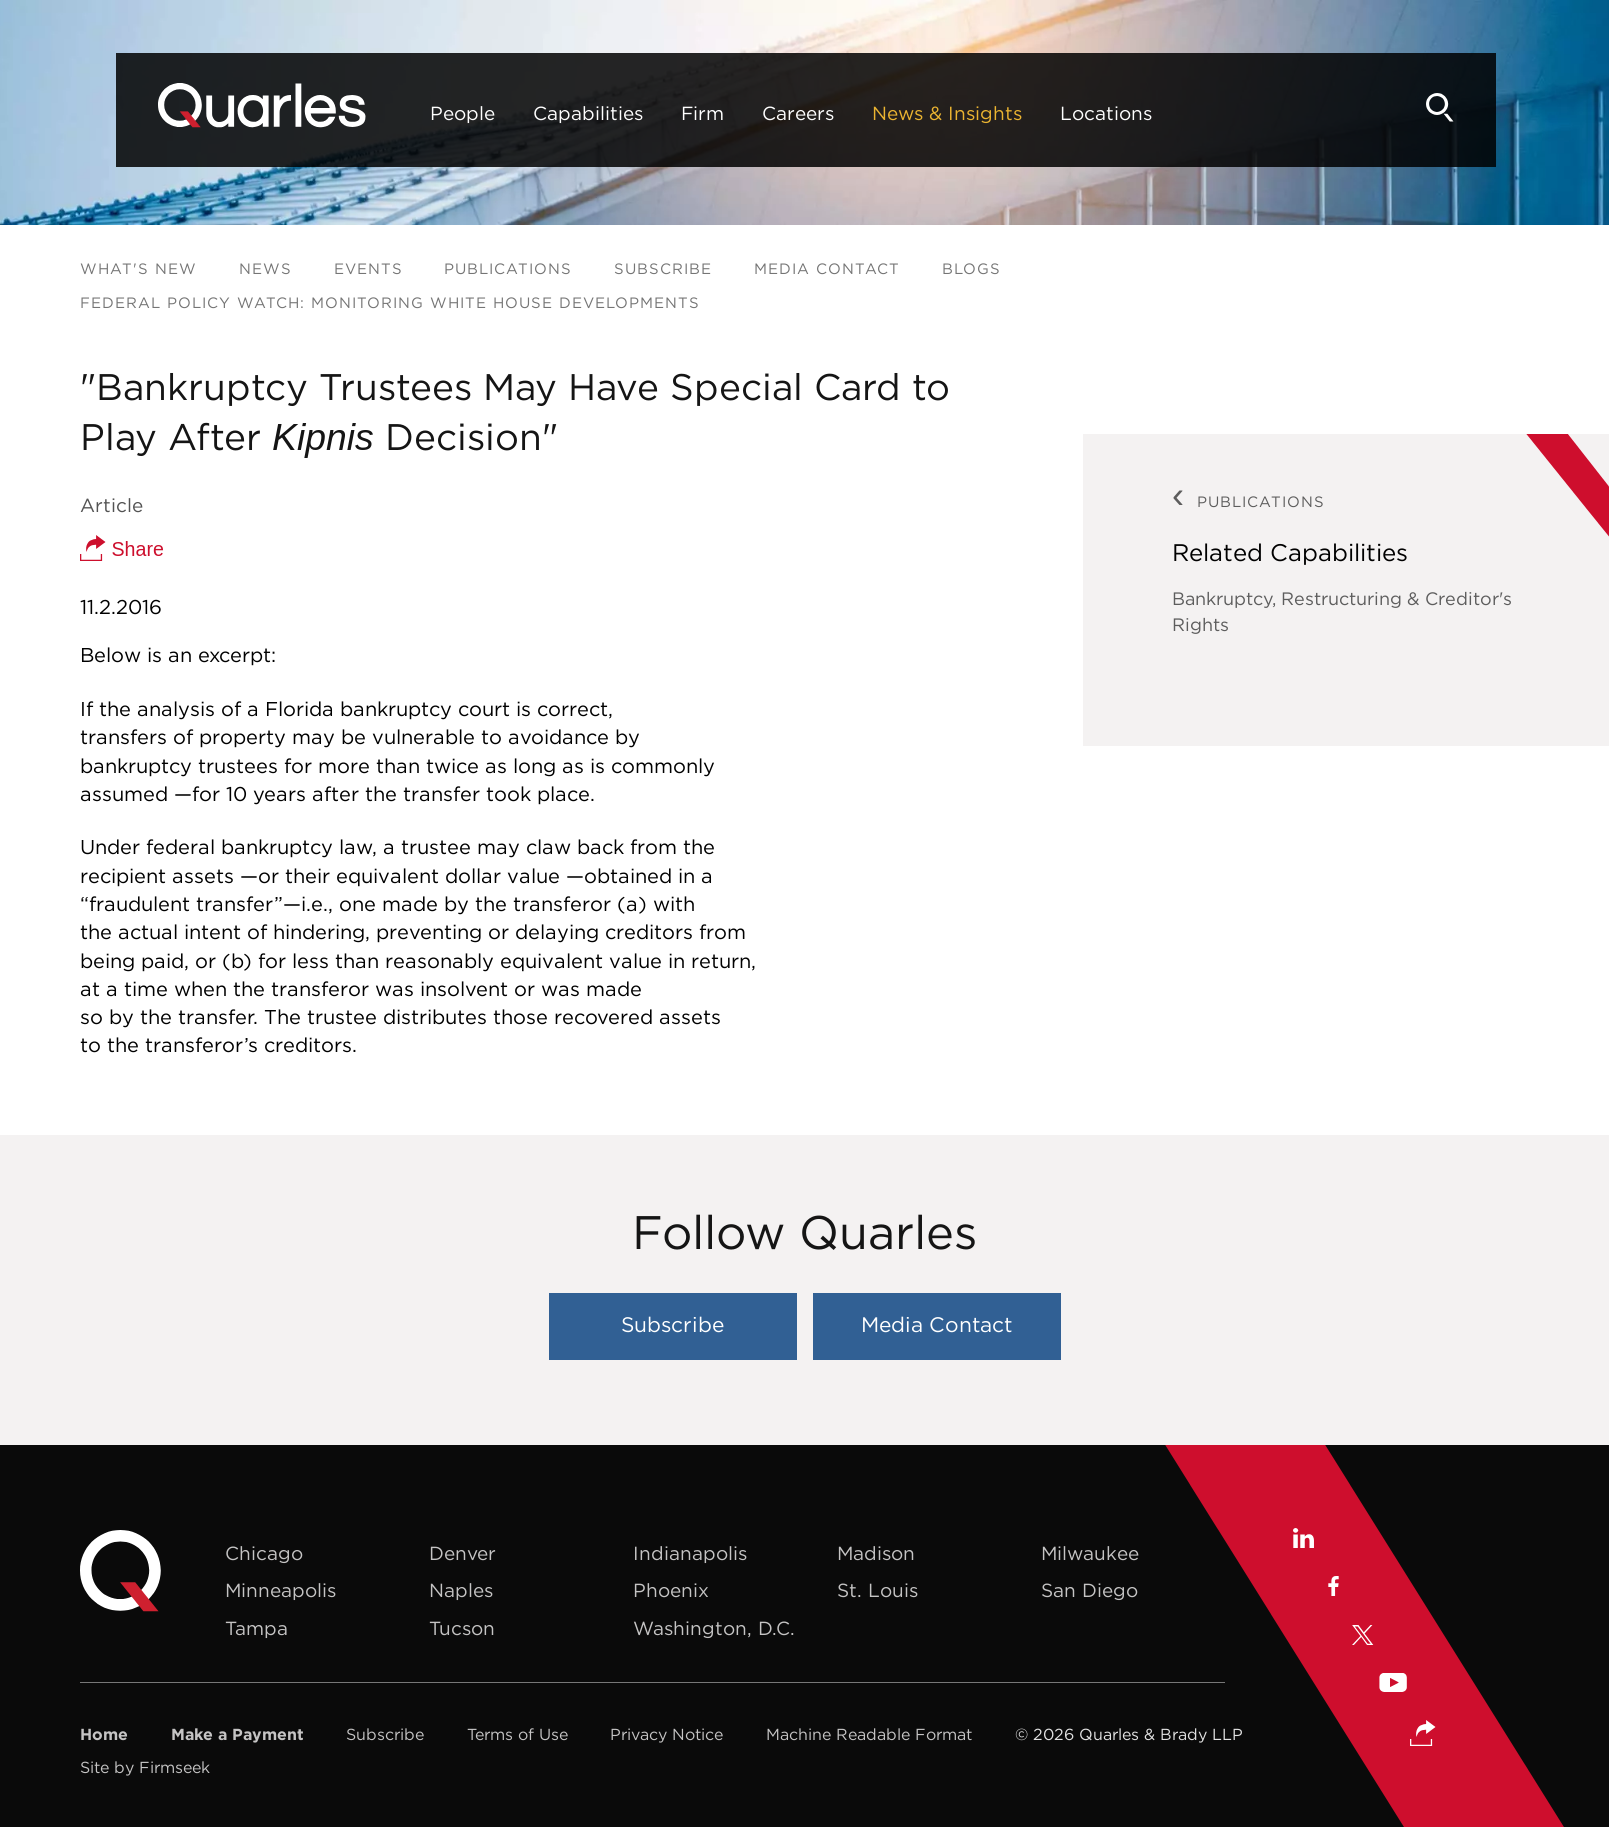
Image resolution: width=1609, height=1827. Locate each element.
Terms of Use (517, 1734)
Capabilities (530, 113)
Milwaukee (1090, 1553)
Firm (644, 113)
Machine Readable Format (869, 1734)
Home (104, 1734)
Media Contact (827, 268)
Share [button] (122, 549)
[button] (1423, 1735)
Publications (508, 268)
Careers (740, 113)
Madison (876, 1553)
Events (368, 268)
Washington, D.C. (714, 1628)
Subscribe (663, 268)
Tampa (256, 1628)
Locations (1048, 113)
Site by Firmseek (145, 1767)
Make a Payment (237, 1734)
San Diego (1089, 1590)
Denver (462, 1553)
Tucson (462, 1628)
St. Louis (877, 1590)
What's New (138, 268)
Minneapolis (280, 1590)
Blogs (971, 268)
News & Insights (889, 113)
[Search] (1495, 107)
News (265, 268)
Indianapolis (690, 1553)
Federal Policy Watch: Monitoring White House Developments (390, 302)
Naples (461, 1590)
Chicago (264, 1553)
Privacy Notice (666, 1734)
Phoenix (671, 1590)
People (404, 113)
